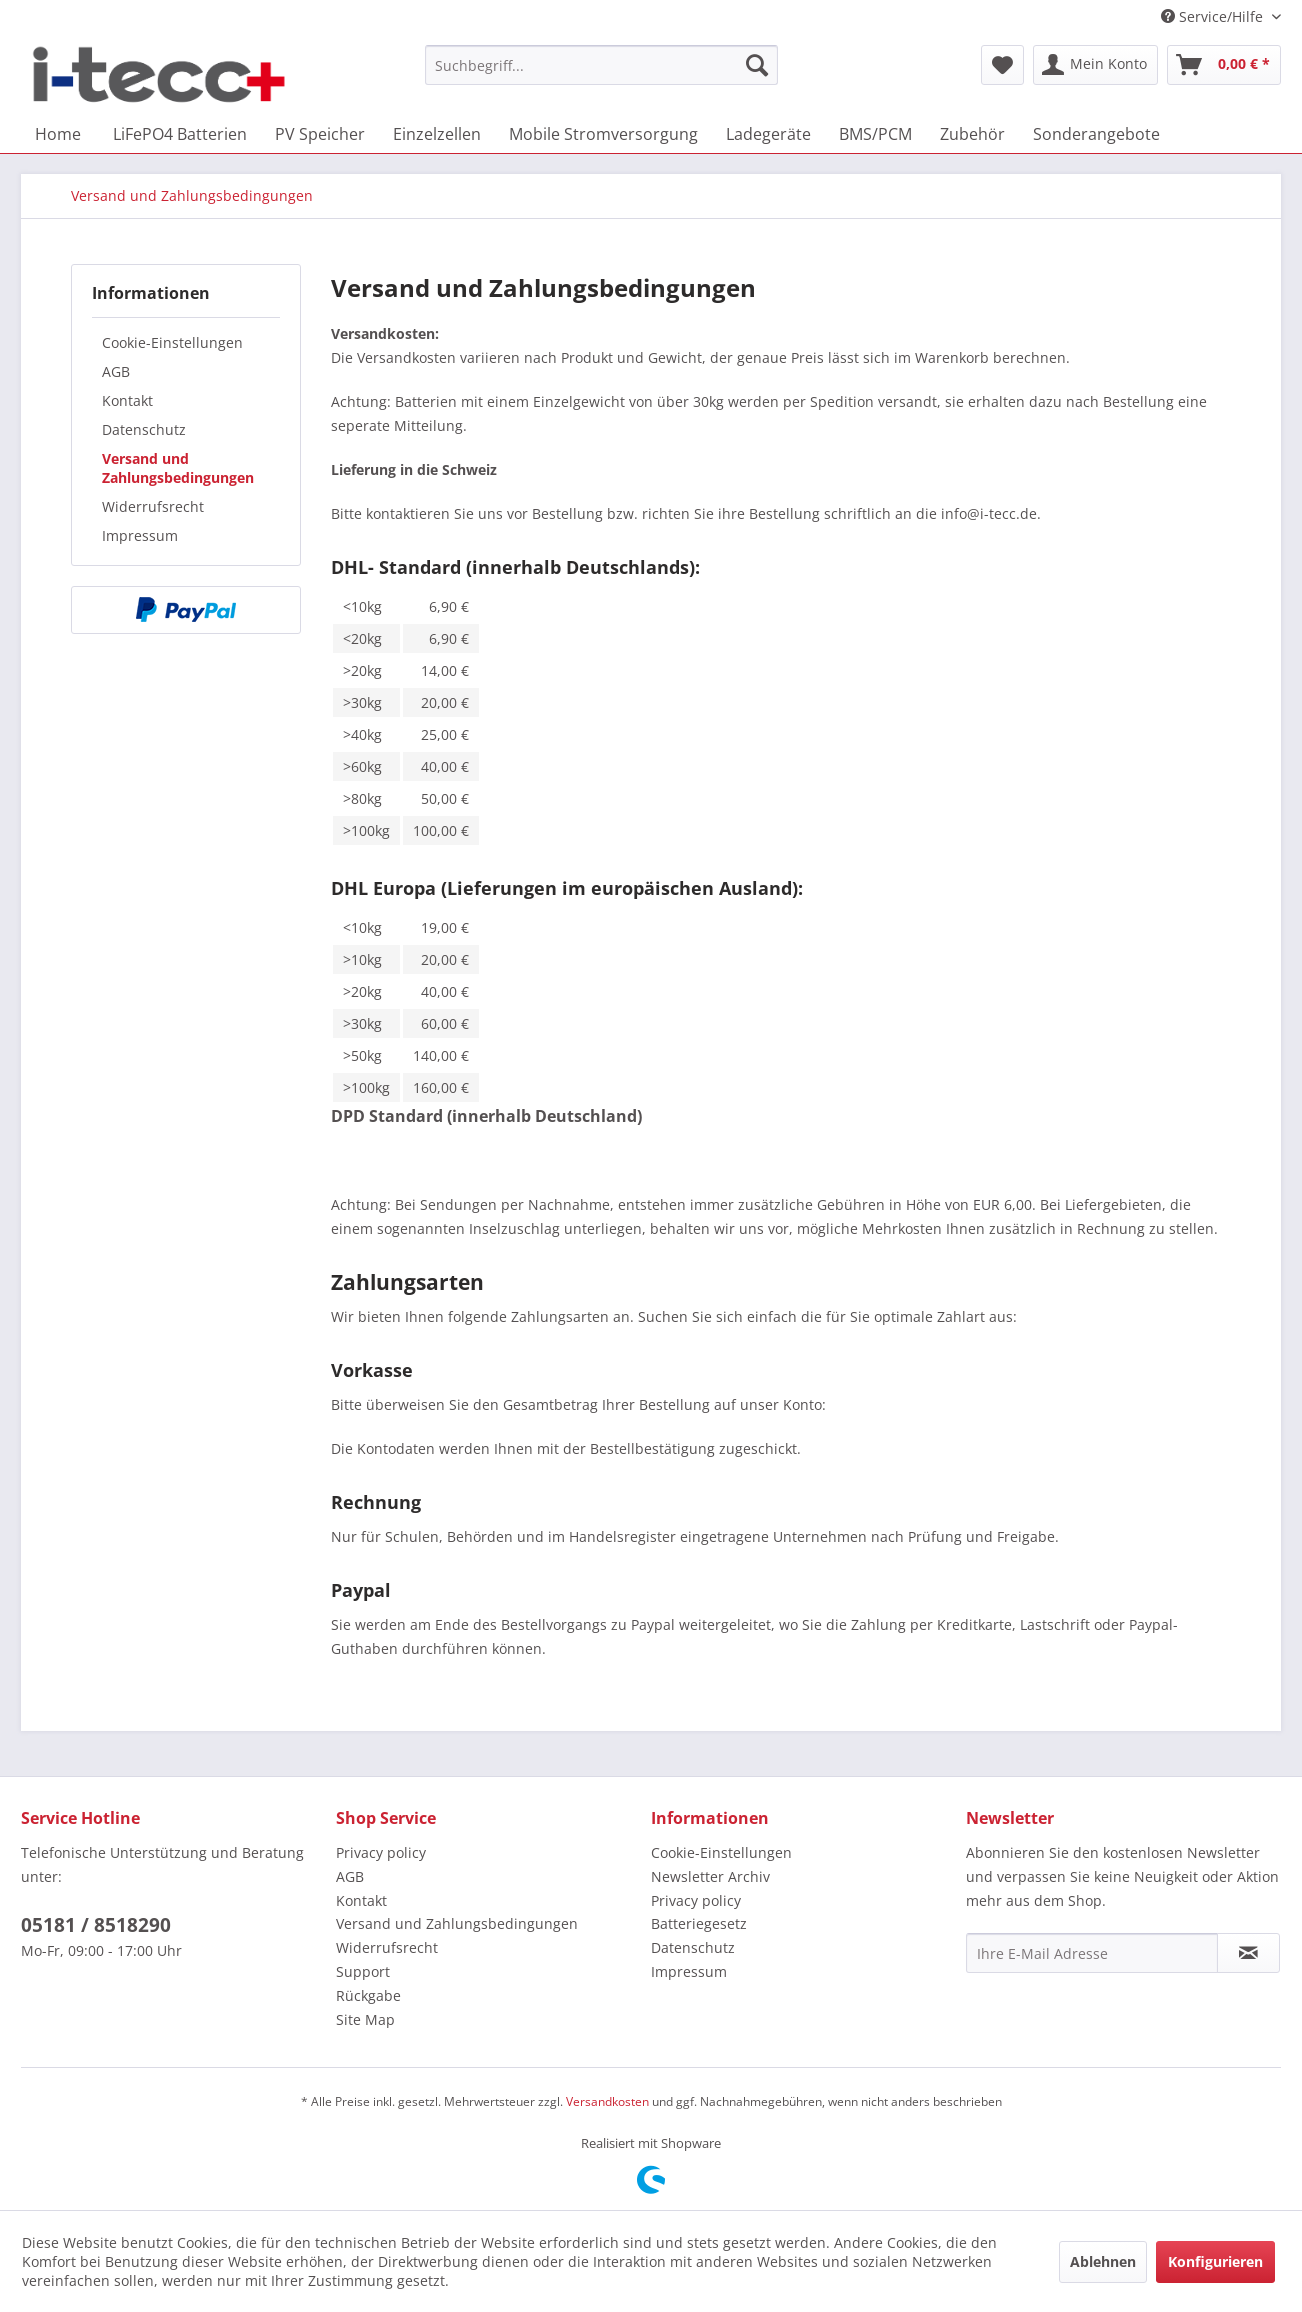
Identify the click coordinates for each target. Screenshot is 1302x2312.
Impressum (140, 535)
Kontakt (127, 400)
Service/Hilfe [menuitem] (1214, 16)
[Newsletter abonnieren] (1248, 1953)
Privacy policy (381, 1852)
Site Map (365, 2019)
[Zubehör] (972, 134)
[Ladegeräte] (768, 134)
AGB (116, 371)
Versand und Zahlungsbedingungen (178, 468)
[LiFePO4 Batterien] (180, 134)
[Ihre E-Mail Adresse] (1092, 1953)
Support (363, 1971)
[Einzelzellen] (437, 134)
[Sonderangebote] (1096, 134)
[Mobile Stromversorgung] (603, 134)
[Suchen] (757, 65)
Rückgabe (368, 1995)
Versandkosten (607, 2101)
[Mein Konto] (1095, 65)
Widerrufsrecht (153, 506)
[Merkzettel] (1002, 65)
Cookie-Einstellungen (172, 342)
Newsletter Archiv (710, 1876)
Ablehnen (1103, 2261)
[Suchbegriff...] (601, 65)
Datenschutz (144, 429)
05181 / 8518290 (96, 1925)
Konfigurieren (1215, 2261)
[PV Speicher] (320, 134)
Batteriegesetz (699, 1923)
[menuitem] (601, 65)
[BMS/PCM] (875, 134)
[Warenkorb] (1224, 65)
